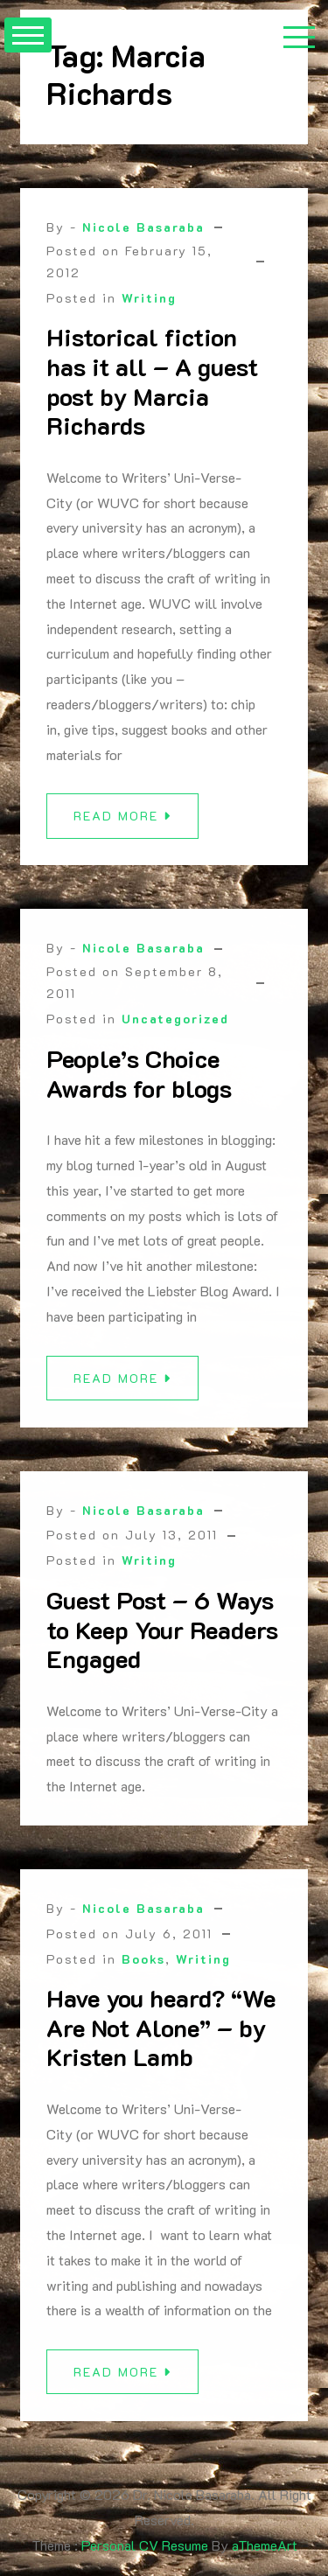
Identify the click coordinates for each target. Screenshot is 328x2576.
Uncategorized (175, 1027)
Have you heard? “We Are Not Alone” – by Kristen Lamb (161, 2036)
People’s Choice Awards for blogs (139, 1082)
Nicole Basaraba (143, 227)
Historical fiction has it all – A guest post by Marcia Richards (152, 381)
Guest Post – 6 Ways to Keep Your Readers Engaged (162, 1638)
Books (143, 1966)
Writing (149, 298)
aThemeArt (264, 2545)
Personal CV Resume (144, 2545)
